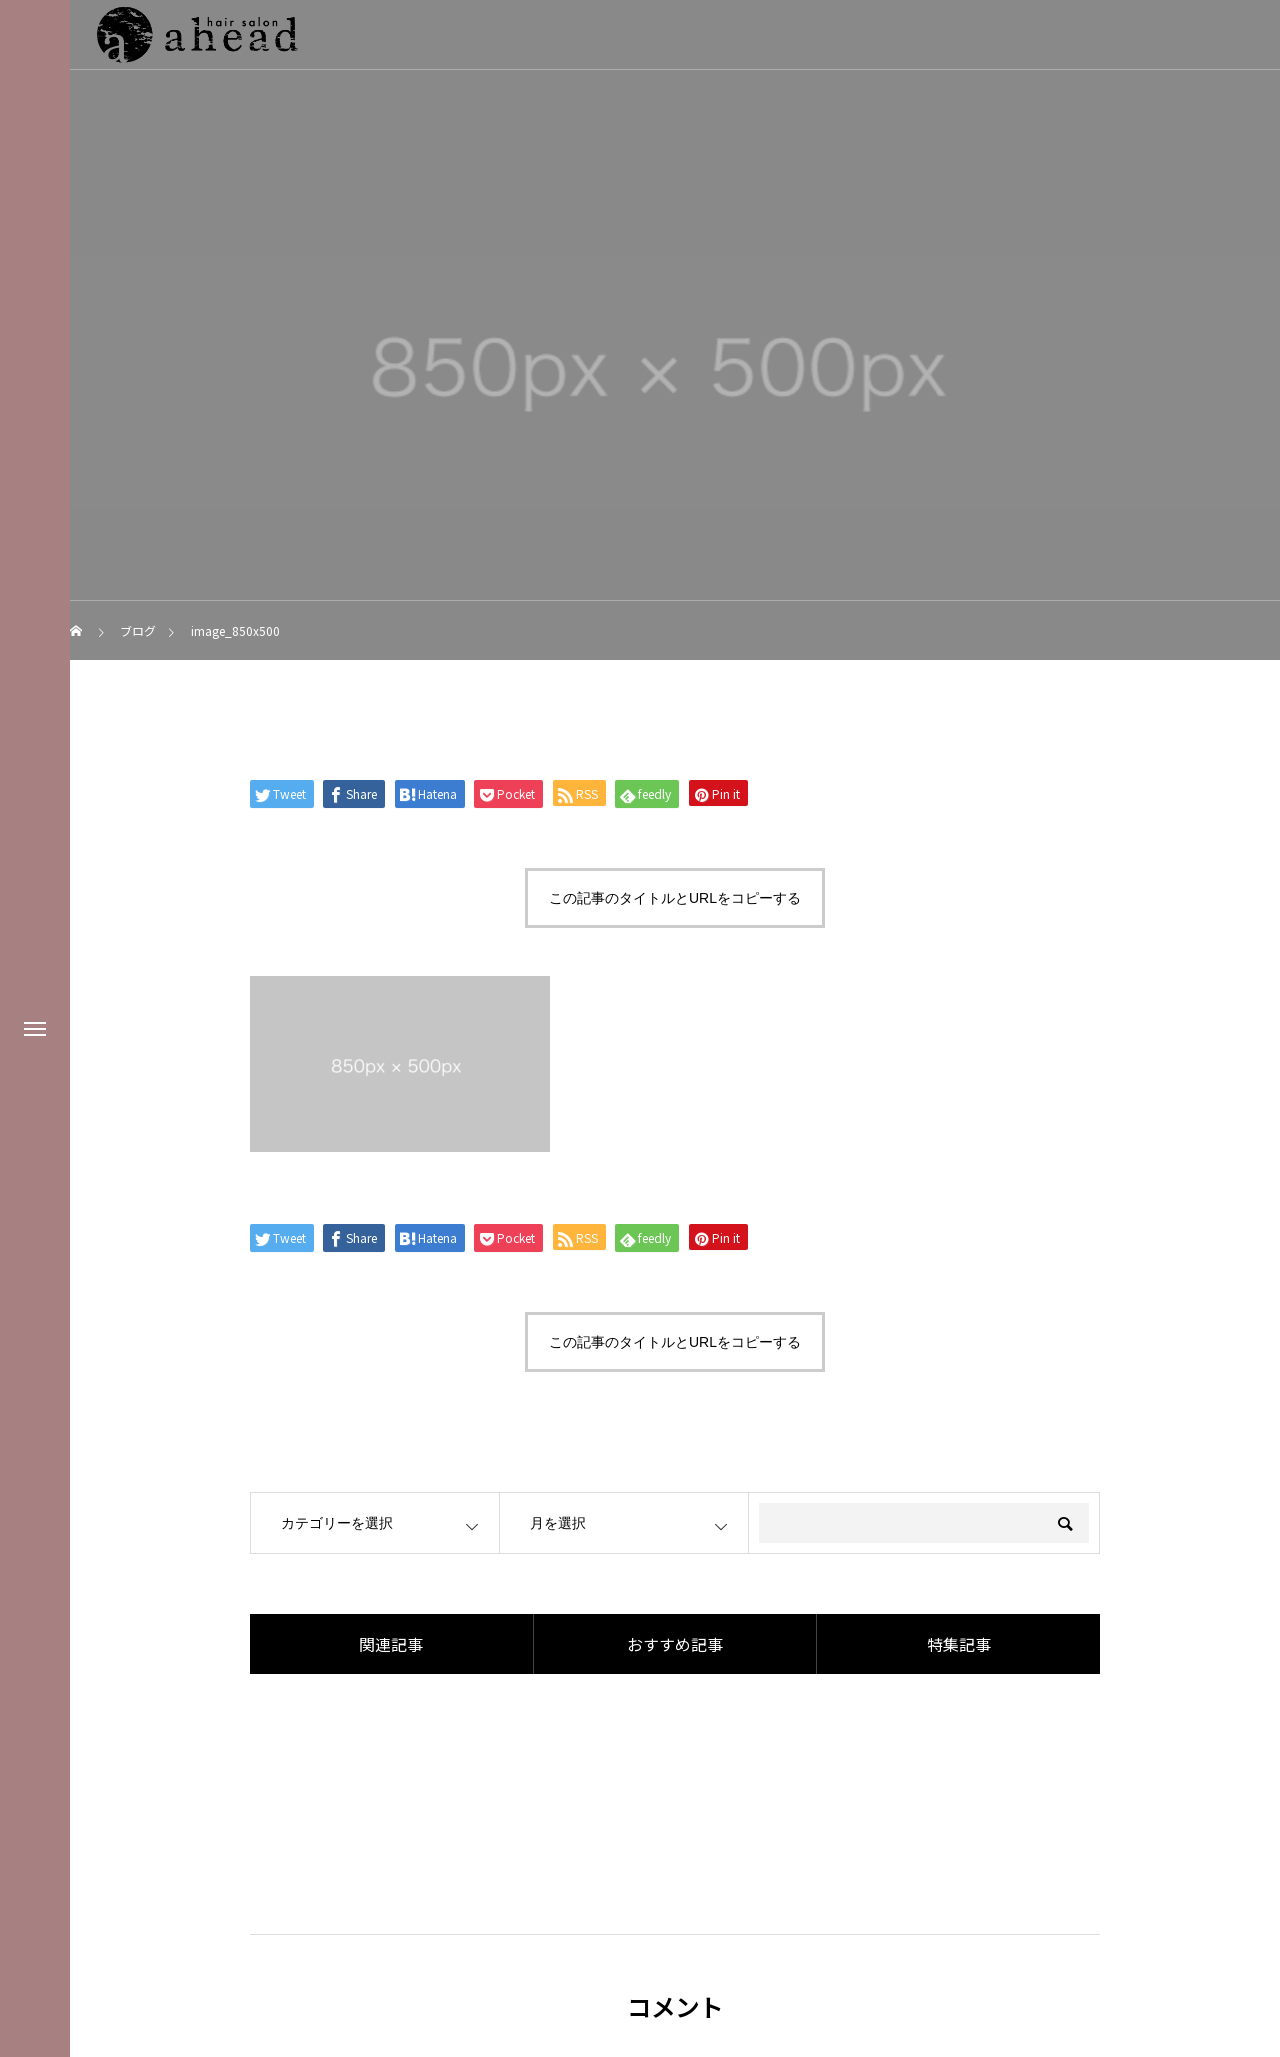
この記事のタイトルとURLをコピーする (675, 898)
